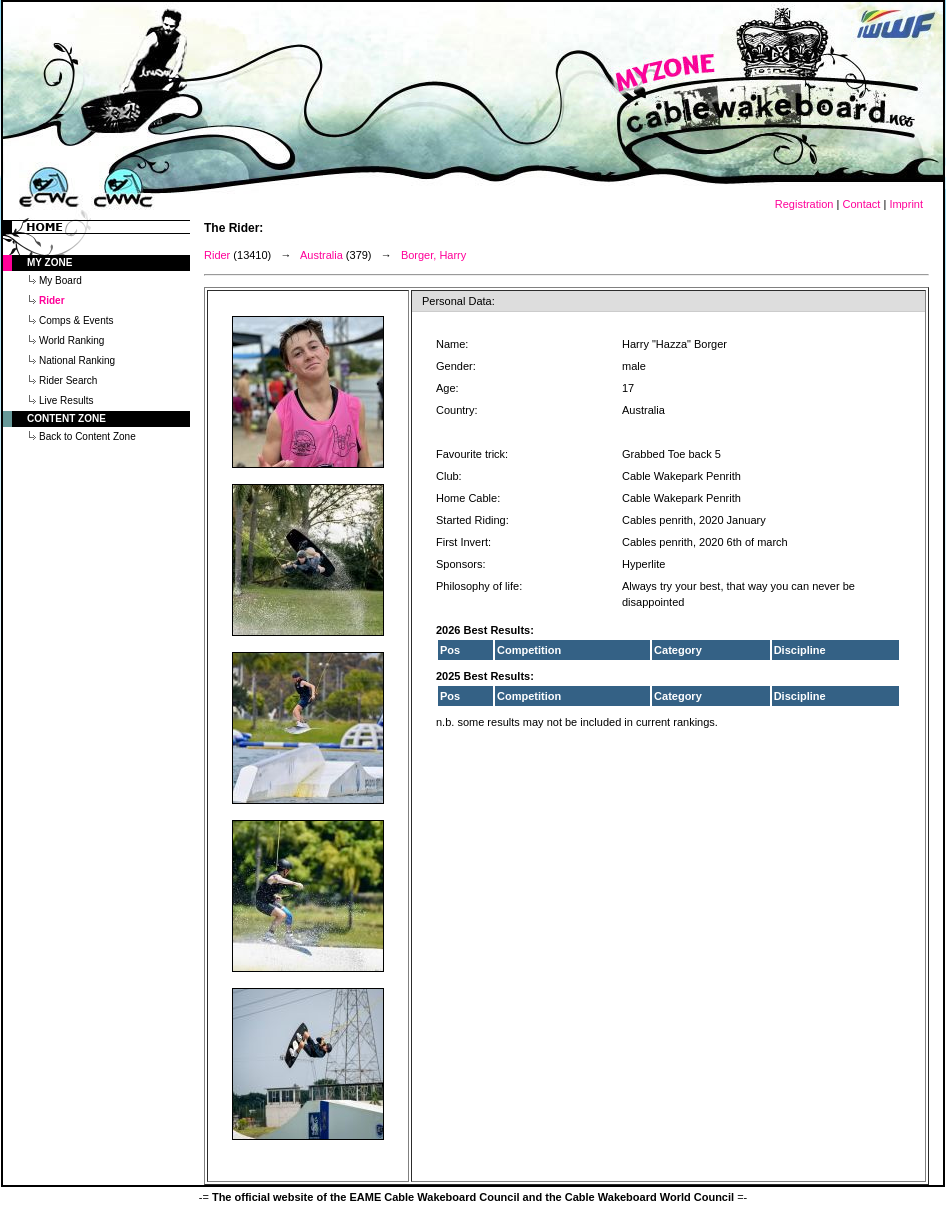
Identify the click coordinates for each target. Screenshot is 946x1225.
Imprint (906, 204)
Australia (321, 255)
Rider (217, 255)
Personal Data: (458, 301)
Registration (804, 204)
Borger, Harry (433, 255)
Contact (861, 204)
